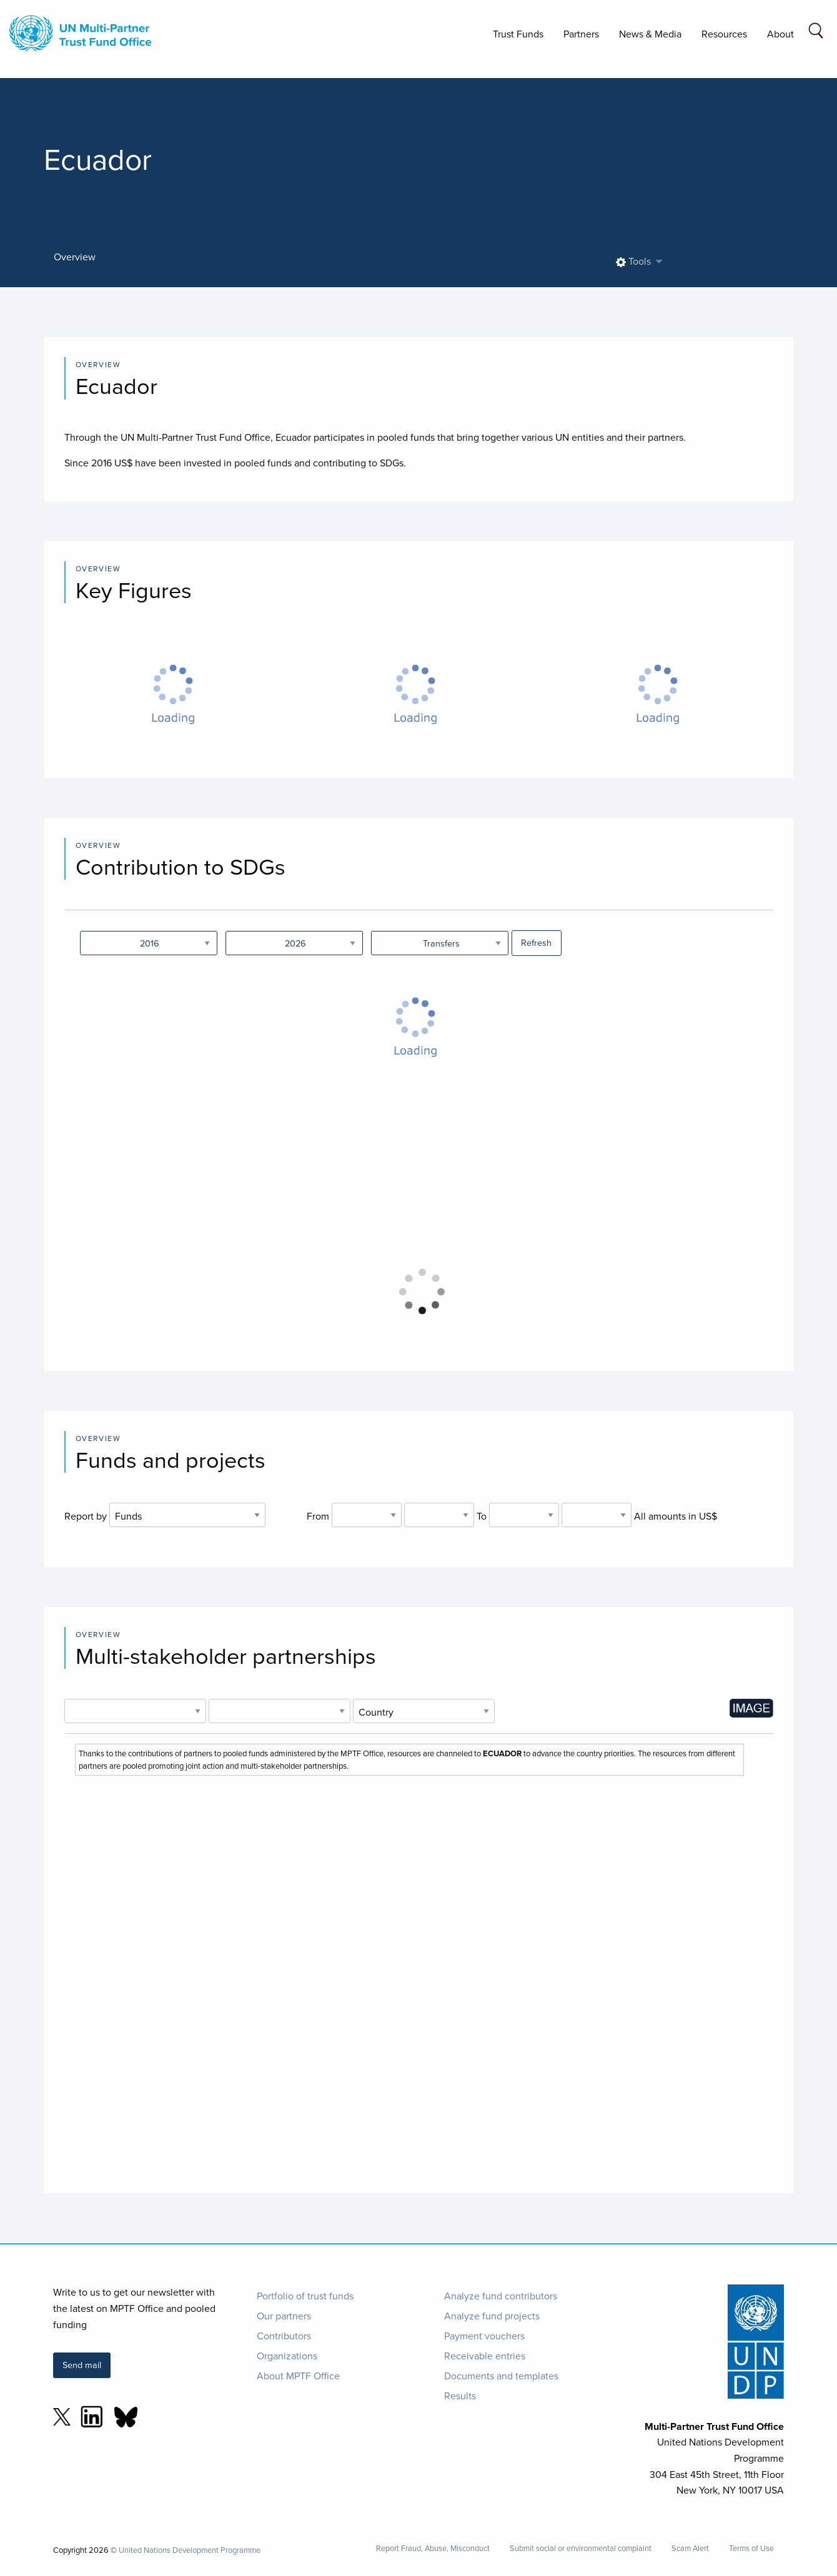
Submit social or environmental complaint (580, 2548)
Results (460, 2395)
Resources (724, 34)
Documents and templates (501, 2375)
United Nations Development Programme (189, 2549)
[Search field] (816, 33)
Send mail (81, 2364)
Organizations (287, 2355)
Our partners (284, 2316)
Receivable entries (484, 2355)
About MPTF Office (298, 2375)
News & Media (650, 34)
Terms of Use (751, 2548)
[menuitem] (636, 262)
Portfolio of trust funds (305, 2296)
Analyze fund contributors (500, 2296)
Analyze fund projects (492, 2316)
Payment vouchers (484, 2335)
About (780, 34)
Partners (581, 34)
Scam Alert (690, 2548)
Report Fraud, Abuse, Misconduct (433, 2548)
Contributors (284, 2335)
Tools (633, 261)
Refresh (536, 942)
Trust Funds (518, 34)
